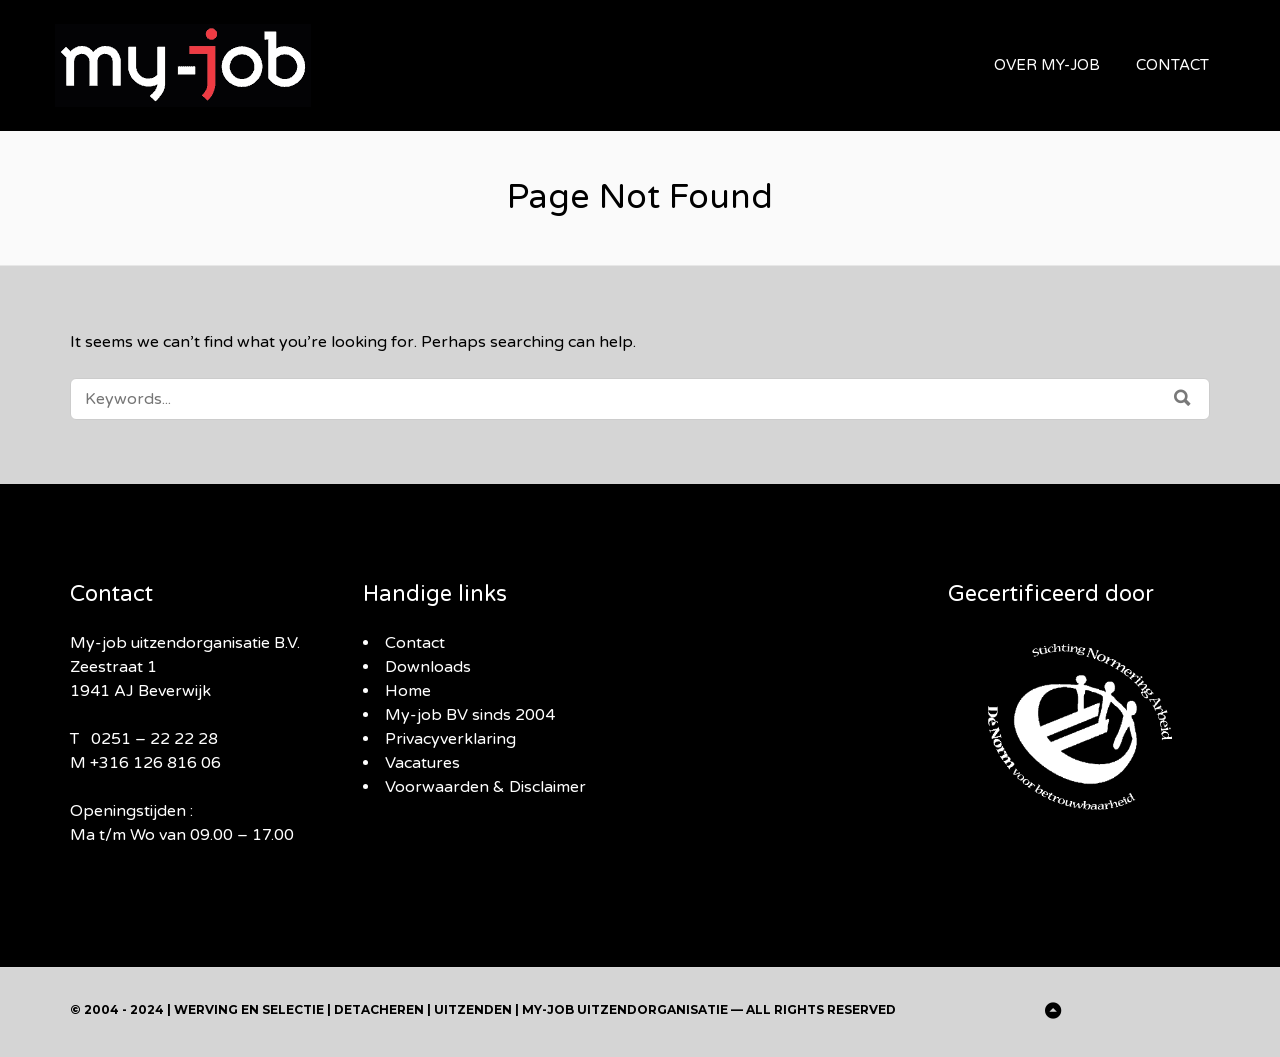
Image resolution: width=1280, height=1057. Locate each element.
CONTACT (1172, 65)
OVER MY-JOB (1047, 65)
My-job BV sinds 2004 (470, 715)
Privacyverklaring (450, 739)
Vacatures (422, 763)
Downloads (428, 667)
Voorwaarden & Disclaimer (485, 787)
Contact (415, 643)
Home (408, 691)
